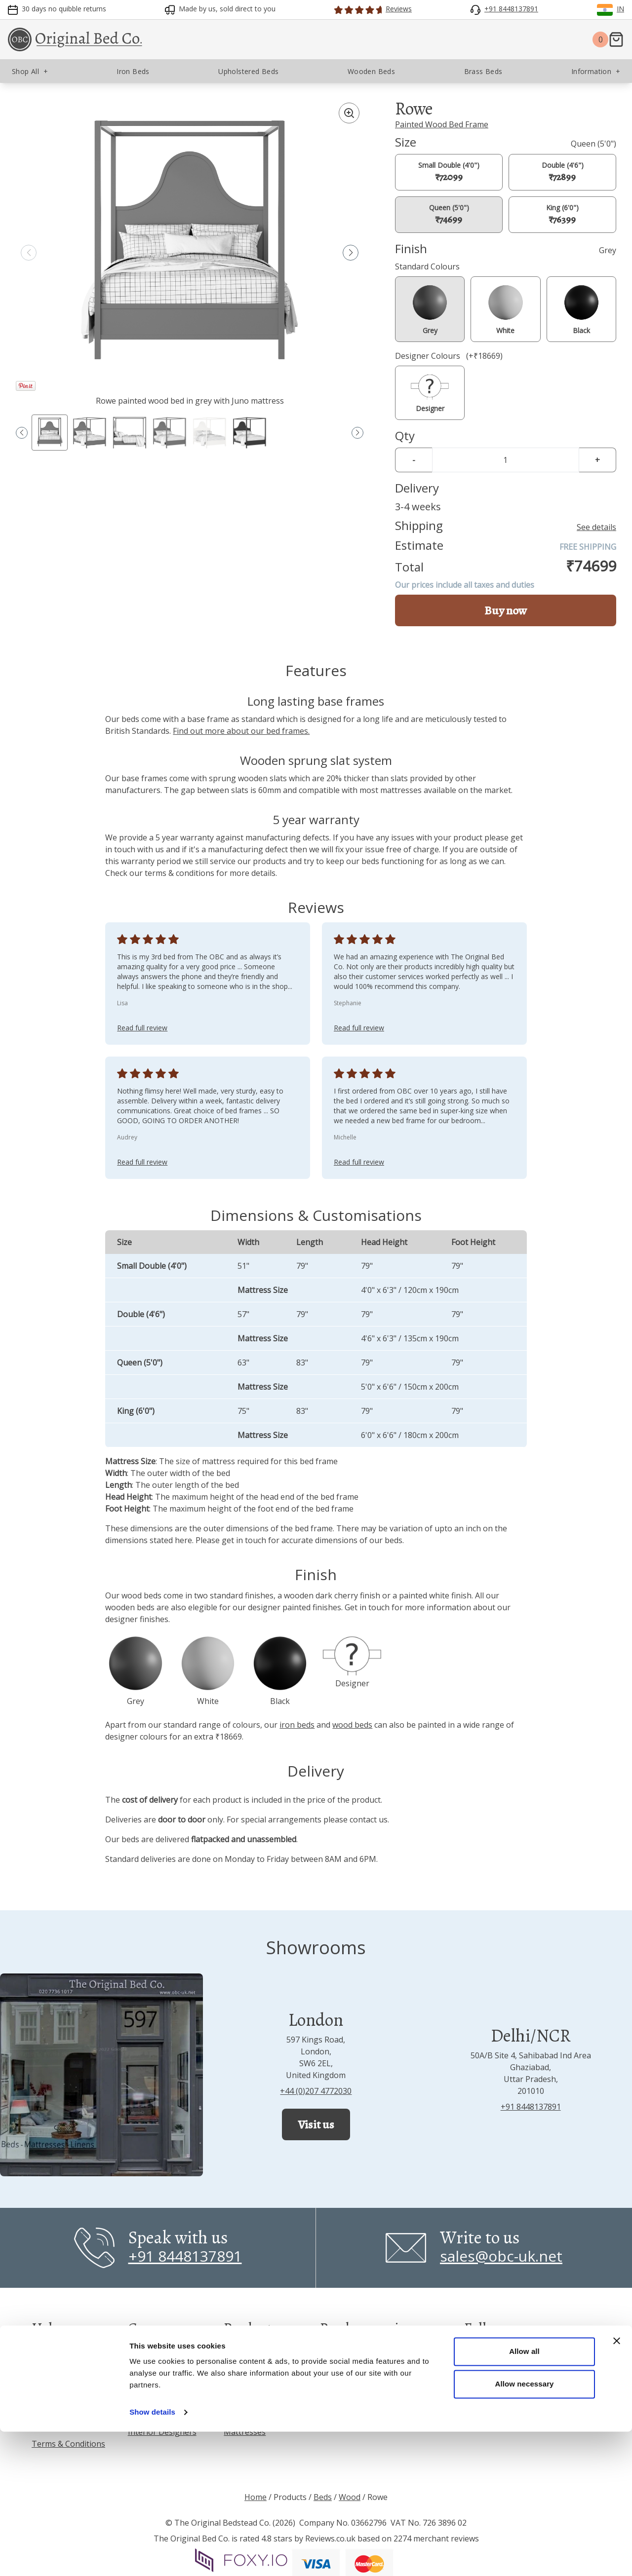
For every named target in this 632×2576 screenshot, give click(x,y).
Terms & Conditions (68, 2443)
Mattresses (245, 2431)
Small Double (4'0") (448, 172)
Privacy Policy (56, 2424)
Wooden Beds (249, 2412)
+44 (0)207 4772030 (316, 2090)
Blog (136, 2392)
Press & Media (154, 2412)
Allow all (524, 2496)
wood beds (141, 1595)
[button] (350, 253)
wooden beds (130, 1607)
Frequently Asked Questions (63, 2398)
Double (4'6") (563, 172)
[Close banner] (616, 2485)
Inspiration (52, 2372)
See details (596, 527)
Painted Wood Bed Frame (441, 124)
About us (144, 2353)
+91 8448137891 (531, 2106)
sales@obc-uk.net (501, 2256)
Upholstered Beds (257, 2372)
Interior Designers (162, 2431)
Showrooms (150, 2372)
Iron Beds (242, 2353)
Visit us (316, 2124)
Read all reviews (354, 2360)
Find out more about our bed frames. (241, 730)
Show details (152, 2556)
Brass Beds (244, 2392)
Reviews (46, 2353)
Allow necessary (524, 2528)
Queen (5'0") (449, 214)
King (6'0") (562, 214)
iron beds (297, 1724)
